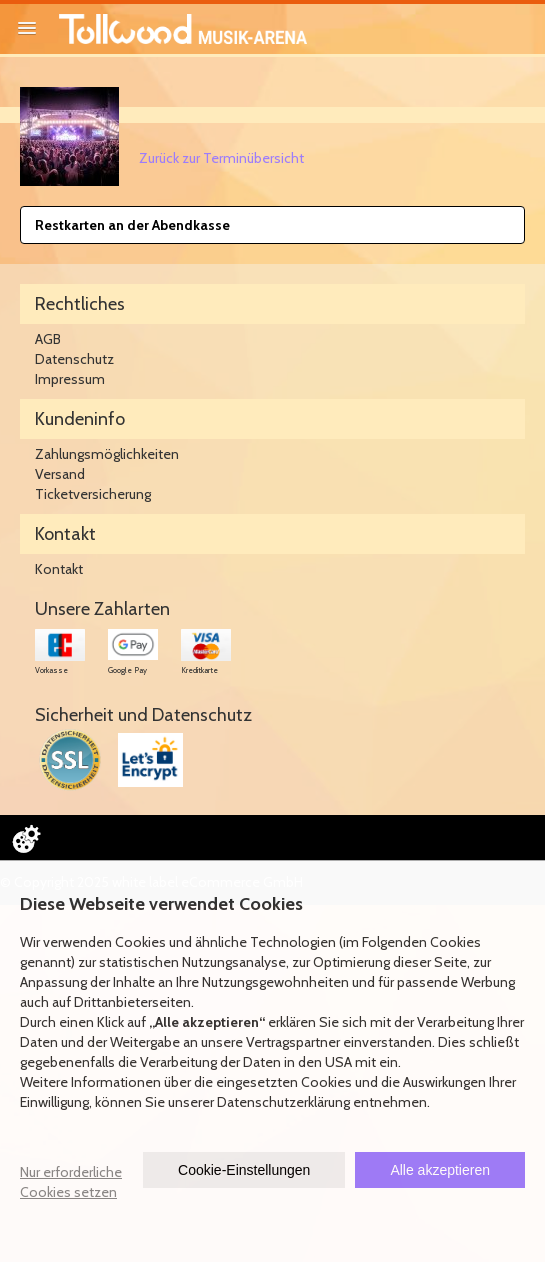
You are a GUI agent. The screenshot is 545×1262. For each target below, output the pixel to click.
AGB (48, 339)
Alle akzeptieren (440, 1170)
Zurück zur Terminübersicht (221, 158)
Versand (60, 474)
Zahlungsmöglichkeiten (107, 454)
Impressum (70, 379)
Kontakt (59, 569)
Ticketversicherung (93, 494)
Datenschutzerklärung (283, 1102)
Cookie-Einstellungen (244, 1170)
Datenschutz (74, 359)
